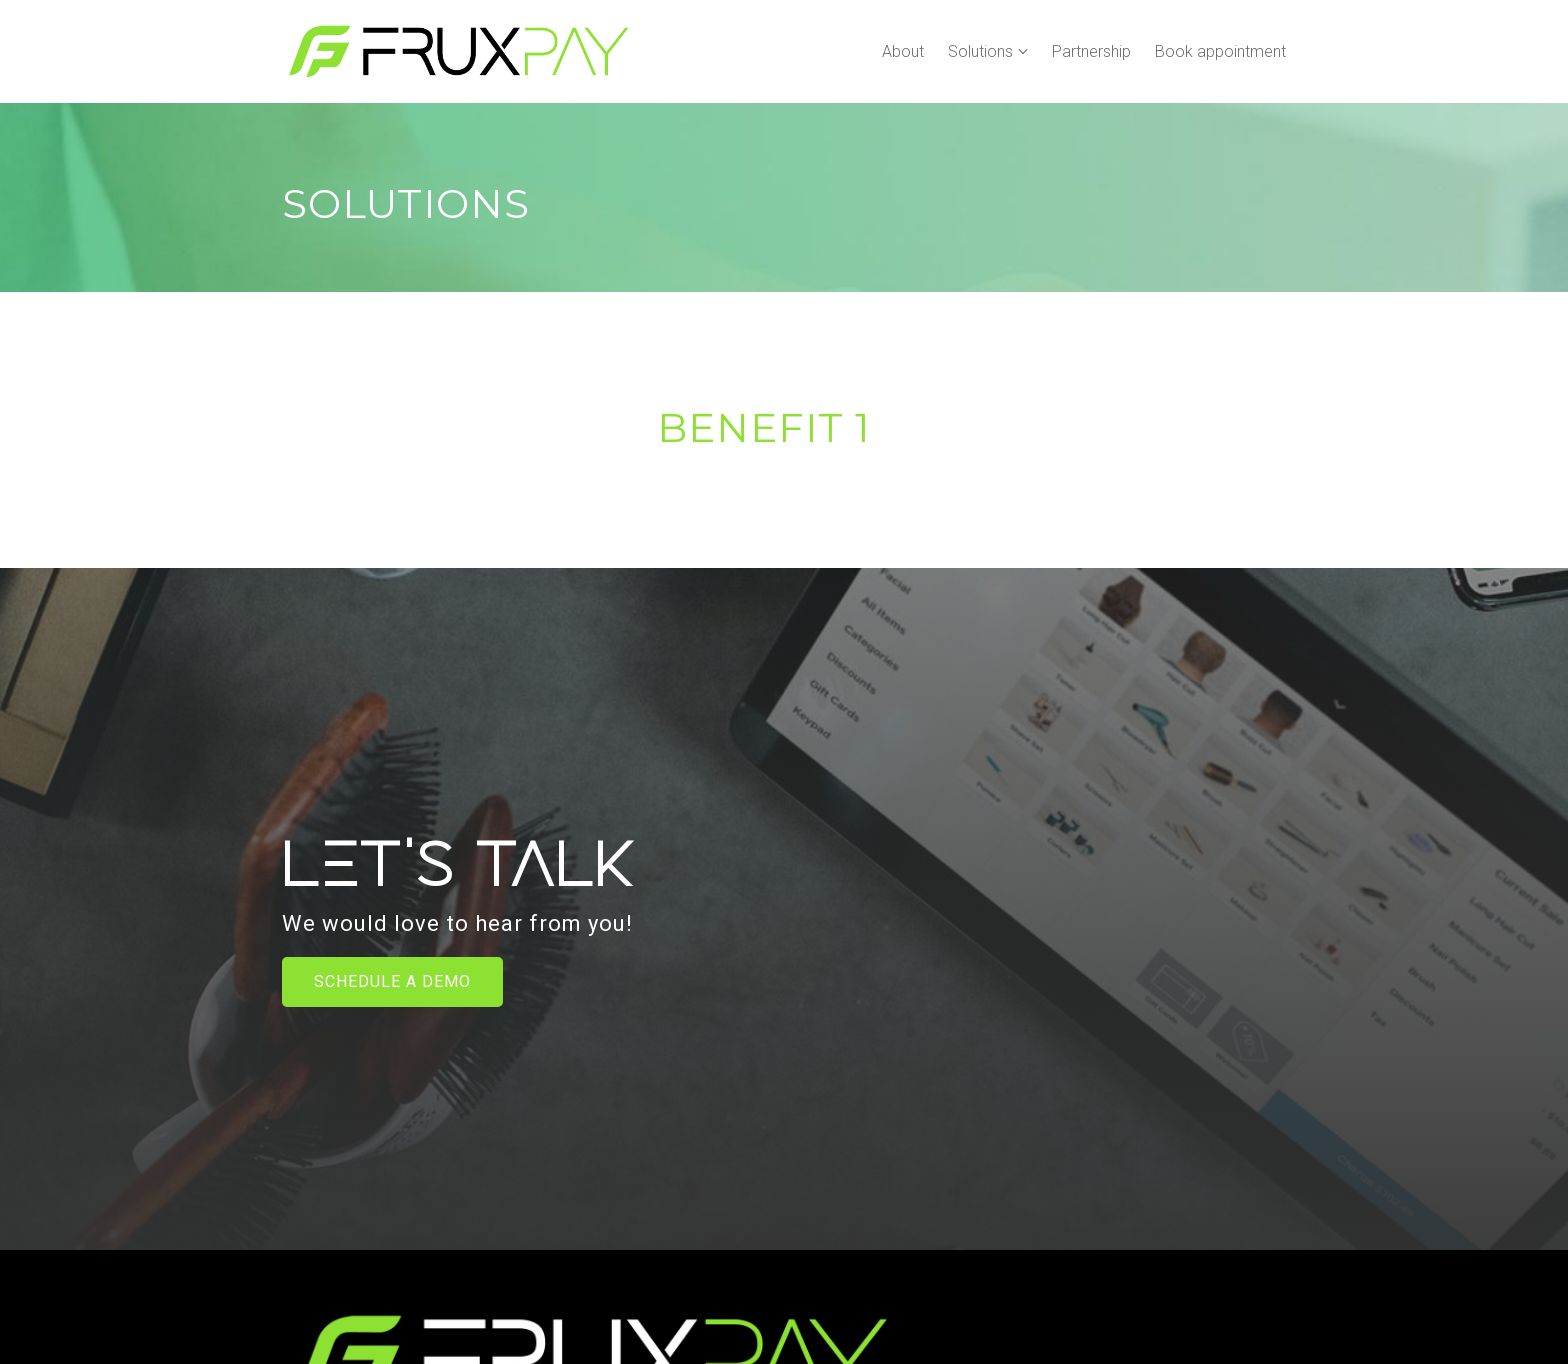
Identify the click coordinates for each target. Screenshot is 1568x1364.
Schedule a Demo (392, 981)
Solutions (980, 51)
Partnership (1091, 51)
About (903, 51)
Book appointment (1220, 51)
